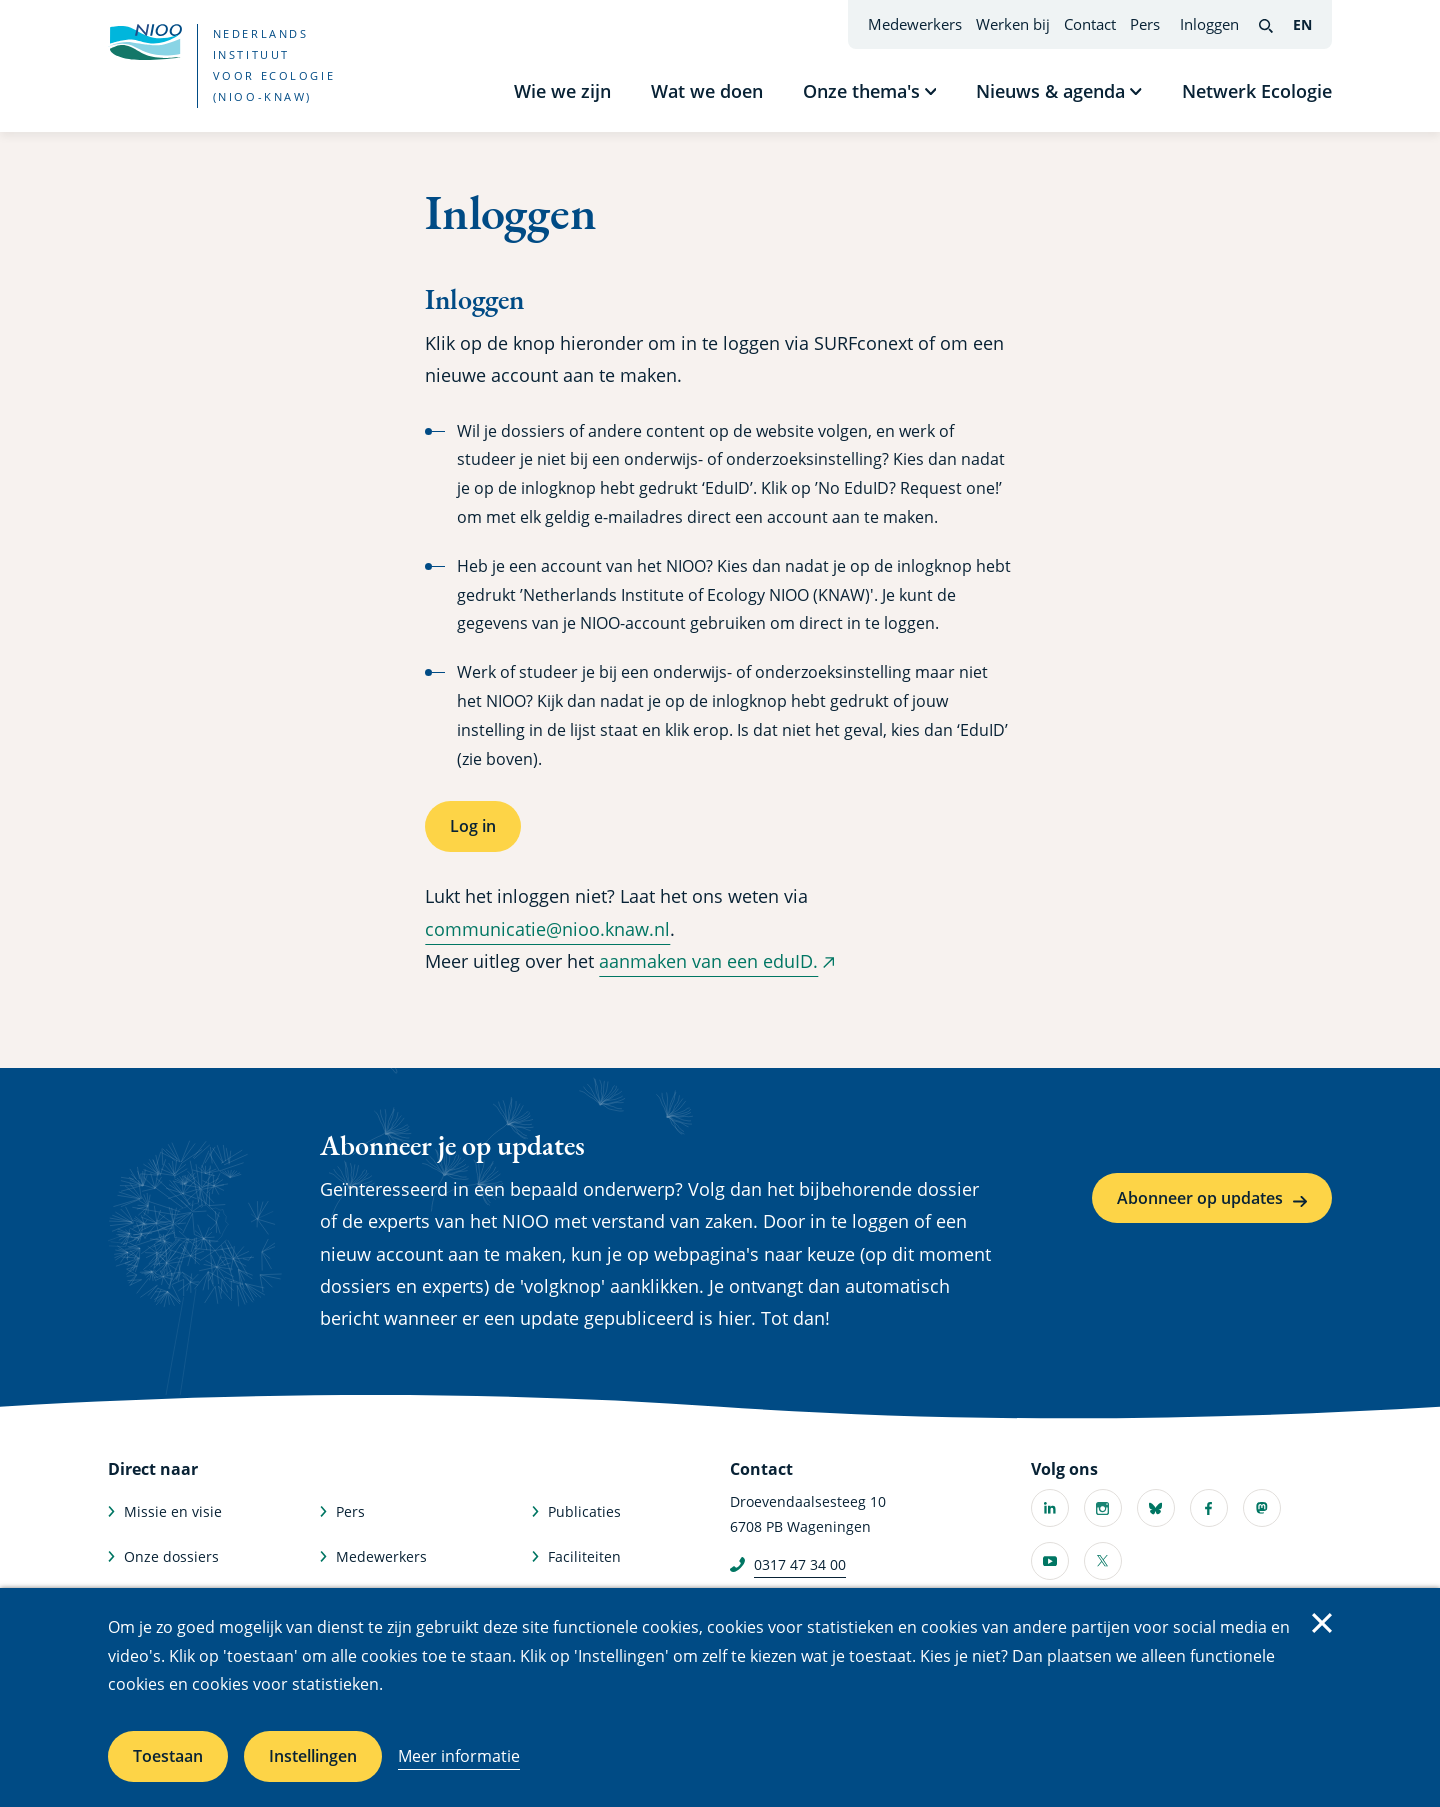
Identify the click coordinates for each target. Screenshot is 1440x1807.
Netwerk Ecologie (1257, 91)
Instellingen (313, 1756)
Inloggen (1209, 24)
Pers (1145, 24)
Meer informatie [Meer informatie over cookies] (459, 1756)
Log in (473, 826)
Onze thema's (861, 91)
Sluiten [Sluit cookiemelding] (1322, 1623)
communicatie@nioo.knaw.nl (547, 929)
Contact (1090, 24)
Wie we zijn (562, 91)
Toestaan (168, 1756)
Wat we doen (707, 91)
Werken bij (1013, 24)
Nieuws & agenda (1050, 91)
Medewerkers (915, 24)
